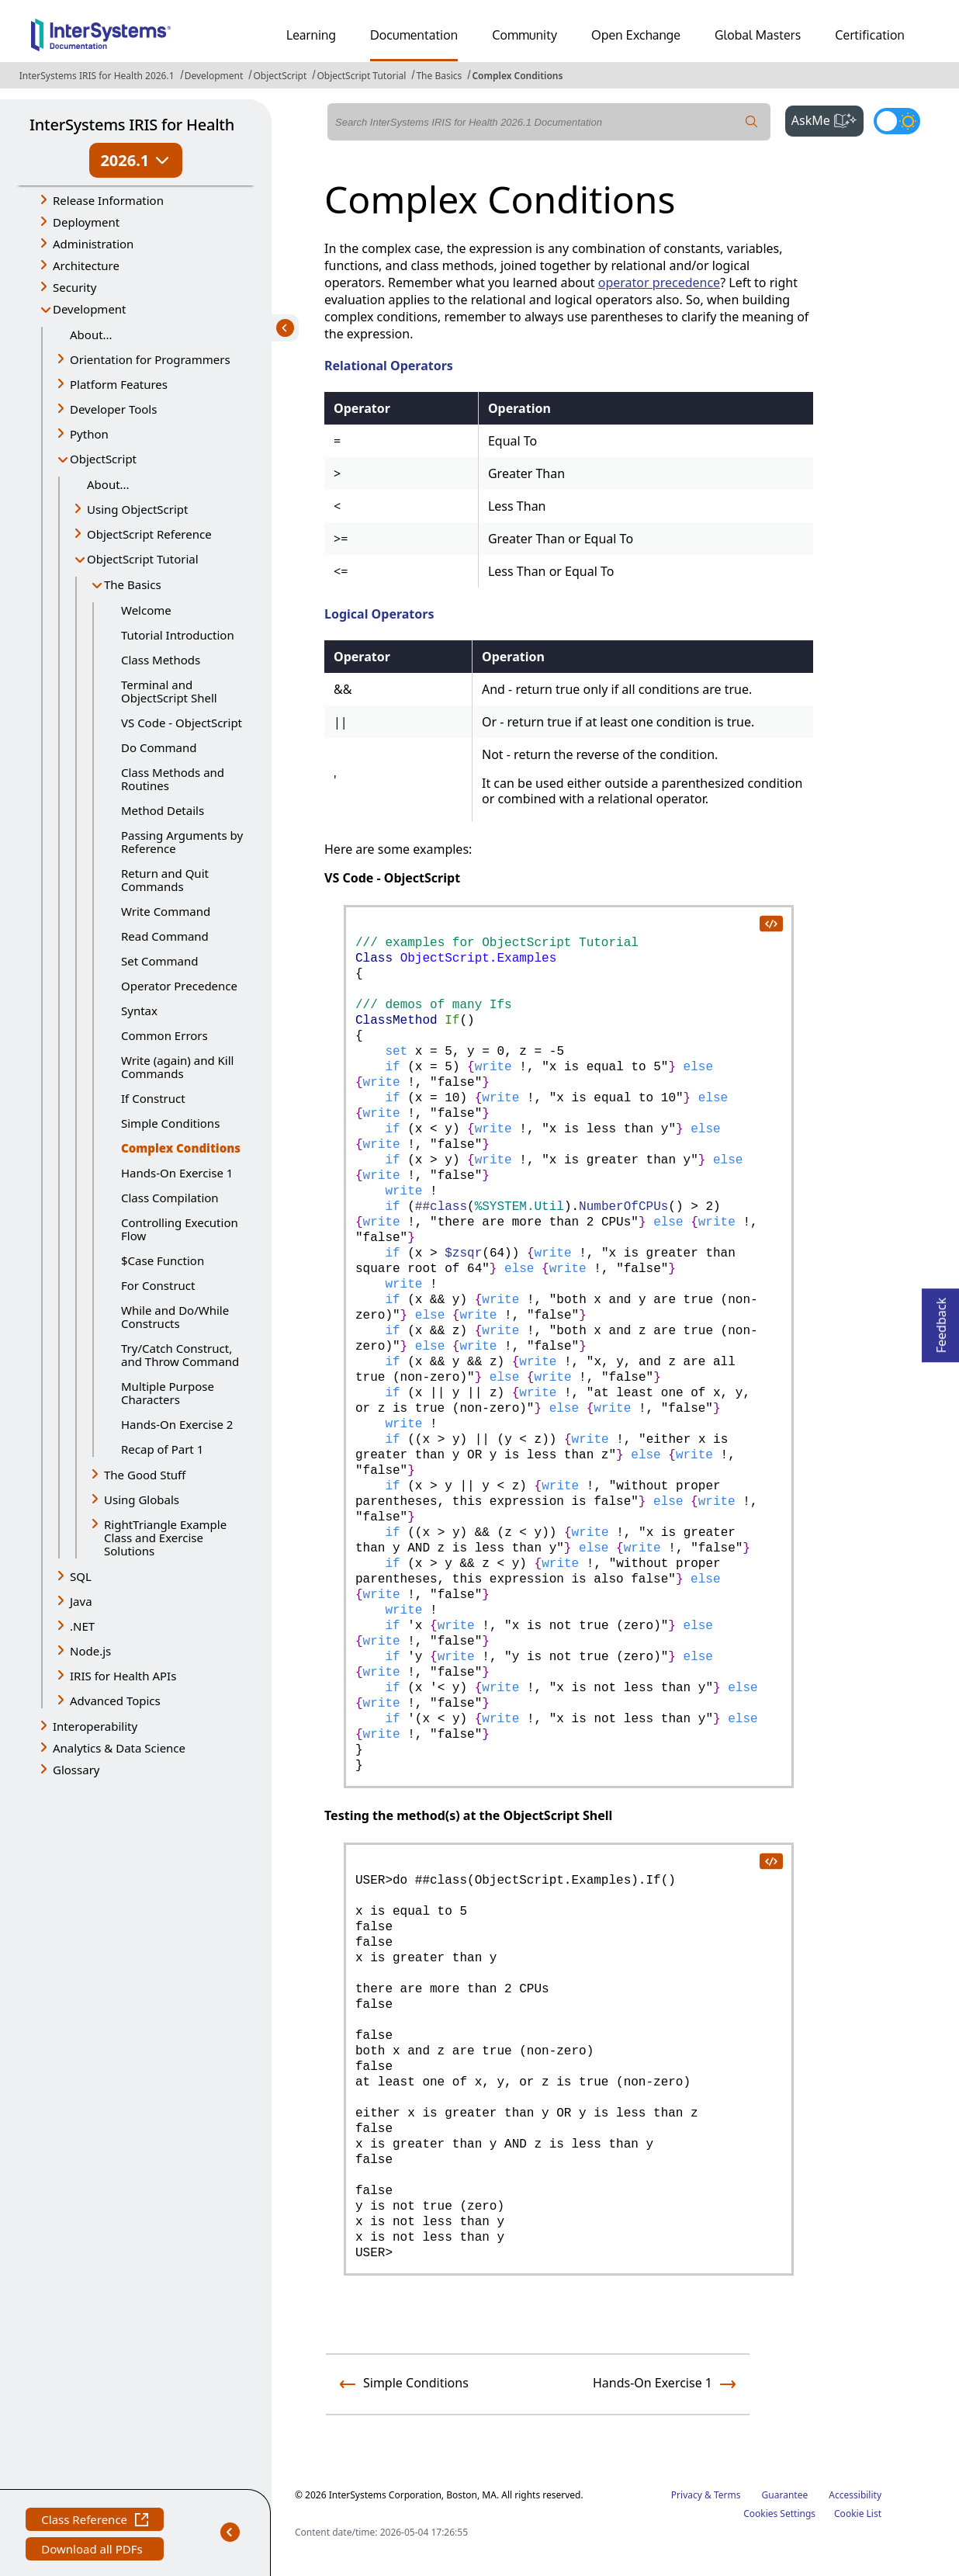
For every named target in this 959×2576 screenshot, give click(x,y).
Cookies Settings (779, 2513)
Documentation (414, 35)
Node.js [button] (90, 1651)
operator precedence (659, 282)
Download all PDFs (93, 2550)
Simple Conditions (170, 1123)
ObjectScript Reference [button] (149, 534)
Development (214, 75)
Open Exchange (635, 35)
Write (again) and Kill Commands (177, 1066)
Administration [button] (93, 243)
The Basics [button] (132, 584)
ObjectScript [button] (103, 458)
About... (91, 334)
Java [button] (81, 1601)
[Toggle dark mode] (897, 121)
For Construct (158, 1285)
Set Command (160, 961)
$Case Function (162, 1260)
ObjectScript (279, 75)
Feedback (941, 1320)
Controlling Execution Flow (179, 1229)
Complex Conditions (517, 75)
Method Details (162, 810)
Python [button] (89, 434)
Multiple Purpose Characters (167, 1392)
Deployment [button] (86, 222)
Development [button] (89, 309)
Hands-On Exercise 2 (177, 1424)
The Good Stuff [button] (144, 1474)
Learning (311, 35)
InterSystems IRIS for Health (131, 124)
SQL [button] (81, 1576)
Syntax (139, 1010)
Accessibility (855, 2494)
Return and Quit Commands (165, 879)
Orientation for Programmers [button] (150, 359)
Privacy (686, 2494)
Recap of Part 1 (162, 1449)
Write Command (165, 911)
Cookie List (857, 2513)
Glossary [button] (76, 1769)
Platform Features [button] (119, 384)
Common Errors (164, 1035)
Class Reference (94, 2521)
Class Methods (160, 659)
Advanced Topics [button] (115, 1700)
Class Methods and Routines (172, 778)
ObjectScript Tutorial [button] (143, 559)
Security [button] (74, 287)
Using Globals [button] (141, 1499)
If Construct (153, 1098)
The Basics (439, 75)
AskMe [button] (827, 119)
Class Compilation (170, 1197)
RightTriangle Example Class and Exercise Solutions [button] (165, 1537)
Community (524, 35)
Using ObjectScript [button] (137, 509)
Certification (870, 35)
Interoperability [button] (95, 1726)
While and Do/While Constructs (175, 1316)
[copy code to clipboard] (770, 922)
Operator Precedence (179, 985)
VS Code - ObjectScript (181, 722)
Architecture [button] (86, 265)
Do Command (158, 747)
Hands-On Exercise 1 (177, 1173)
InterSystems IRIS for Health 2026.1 (97, 75)
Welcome (146, 610)
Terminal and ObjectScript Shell (169, 691)
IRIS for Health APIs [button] (123, 1675)
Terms (727, 2494)
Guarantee (785, 2494)
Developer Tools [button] (113, 409)
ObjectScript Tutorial (361, 75)
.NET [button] (82, 1626)
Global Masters (758, 35)
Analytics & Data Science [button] (119, 1748)
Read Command (165, 936)
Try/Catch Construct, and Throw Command (180, 1354)
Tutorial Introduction (177, 635)
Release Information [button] (108, 200)
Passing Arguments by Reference (182, 841)
